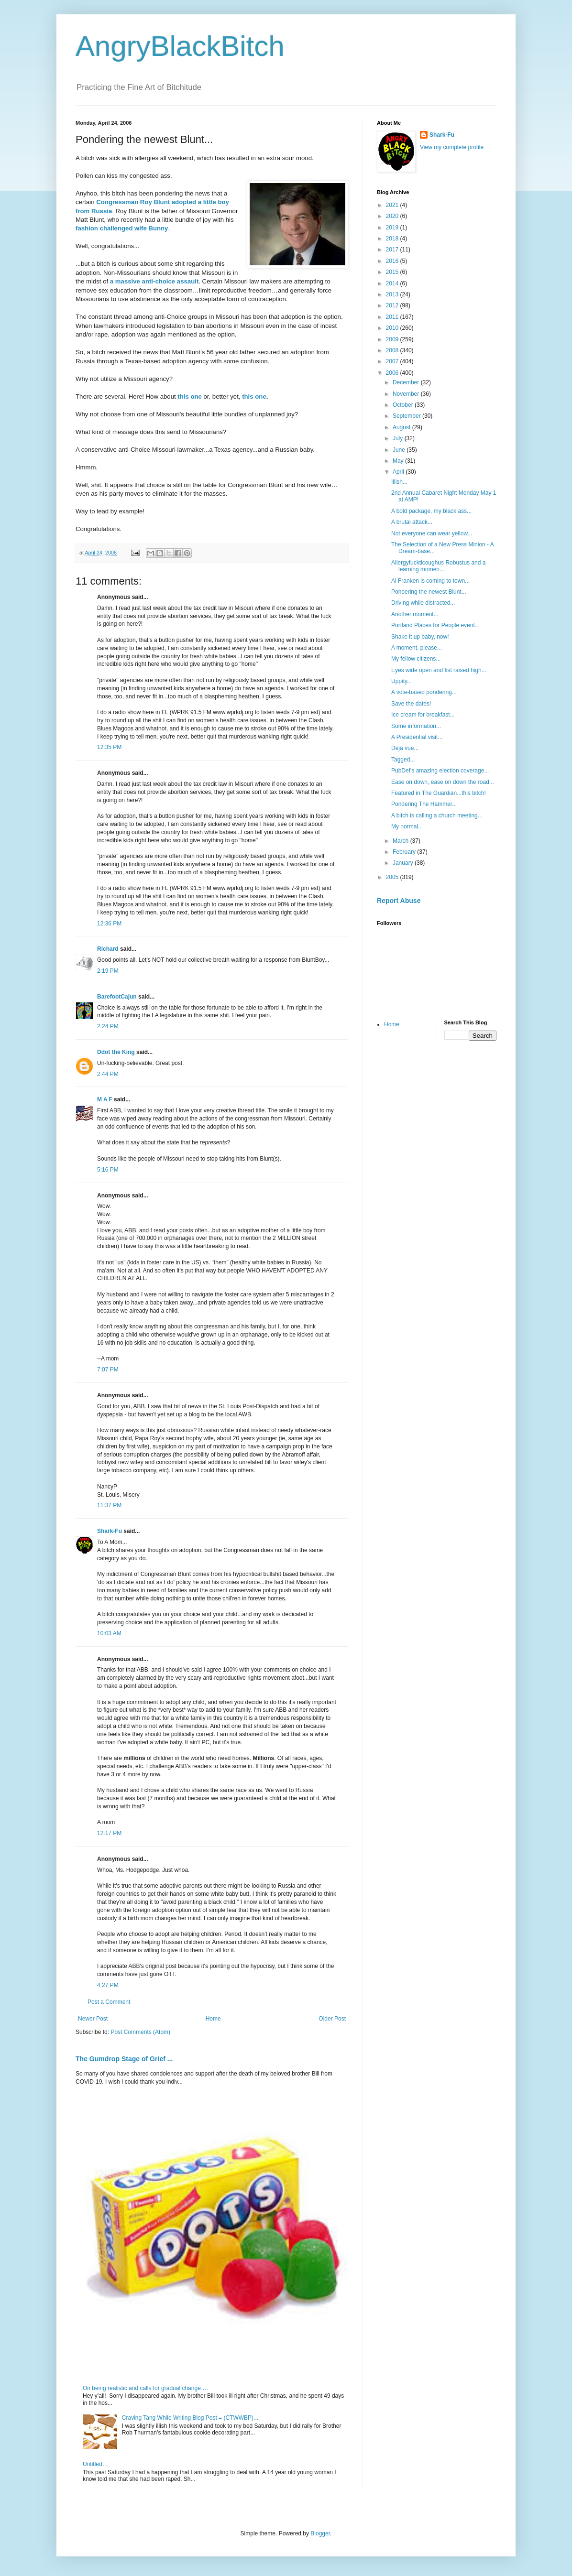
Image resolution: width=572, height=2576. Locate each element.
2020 (393, 216)
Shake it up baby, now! (420, 636)
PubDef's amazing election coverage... (440, 770)
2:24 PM (108, 1026)
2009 (393, 339)
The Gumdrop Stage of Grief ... (124, 2059)
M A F (104, 1099)
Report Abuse (398, 900)
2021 (393, 205)
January (404, 862)
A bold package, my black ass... (431, 511)
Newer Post (93, 2018)
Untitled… (95, 2464)
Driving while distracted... (423, 602)
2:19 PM (108, 970)
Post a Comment (109, 2002)
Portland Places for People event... (435, 625)
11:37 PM (109, 1505)
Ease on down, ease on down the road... (442, 782)
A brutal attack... (411, 522)
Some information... (416, 726)
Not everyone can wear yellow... (431, 533)
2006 (393, 373)
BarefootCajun (117, 996)
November (407, 394)
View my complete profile (452, 147)
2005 (393, 877)
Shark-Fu (109, 1531)
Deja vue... (404, 748)
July (399, 438)
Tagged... (403, 759)
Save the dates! (411, 703)
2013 (393, 294)
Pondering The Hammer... (424, 804)
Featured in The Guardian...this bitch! (438, 793)
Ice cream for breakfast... (423, 714)
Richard (108, 949)
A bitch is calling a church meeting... (437, 815)
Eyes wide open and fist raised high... (438, 670)
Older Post (332, 2018)
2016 (393, 261)
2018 (393, 238)
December (407, 382)
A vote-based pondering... (424, 692)
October (404, 405)
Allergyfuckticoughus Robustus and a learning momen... (438, 566)
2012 (393, 305)
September (407, 416)
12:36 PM (109, 923)
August (402, 427)
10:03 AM (109, 1633)
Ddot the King (116, 1052)
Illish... (399, 481)
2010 (393, 328)
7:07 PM (108, 1369)
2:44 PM (108, 1074)
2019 (393, 227)
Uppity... (401, 681)
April (399, 471)
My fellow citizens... (415, 658)
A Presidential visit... (416, 737)
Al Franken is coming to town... (430, 580)
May (399, 460)
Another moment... (415, 614)
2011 (393, 317)
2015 (393, 272)
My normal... (407, 826)
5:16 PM (108, 1169)
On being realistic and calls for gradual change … (145, 2388)
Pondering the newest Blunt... (428, 591)
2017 (393, 249)
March (401, 840)
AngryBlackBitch (180, 46)
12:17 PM (109, 1833)
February (405, 851)
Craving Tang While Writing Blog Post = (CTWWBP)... (190, 2417)
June (400, 449)
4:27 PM (108, 1985)
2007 (393, 361)
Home (213, 2018)
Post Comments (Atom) (140, 2032)
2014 (393, 283)
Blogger (320, 2533)
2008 (393, 350)
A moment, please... (416, 647)
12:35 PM (109, 747)
